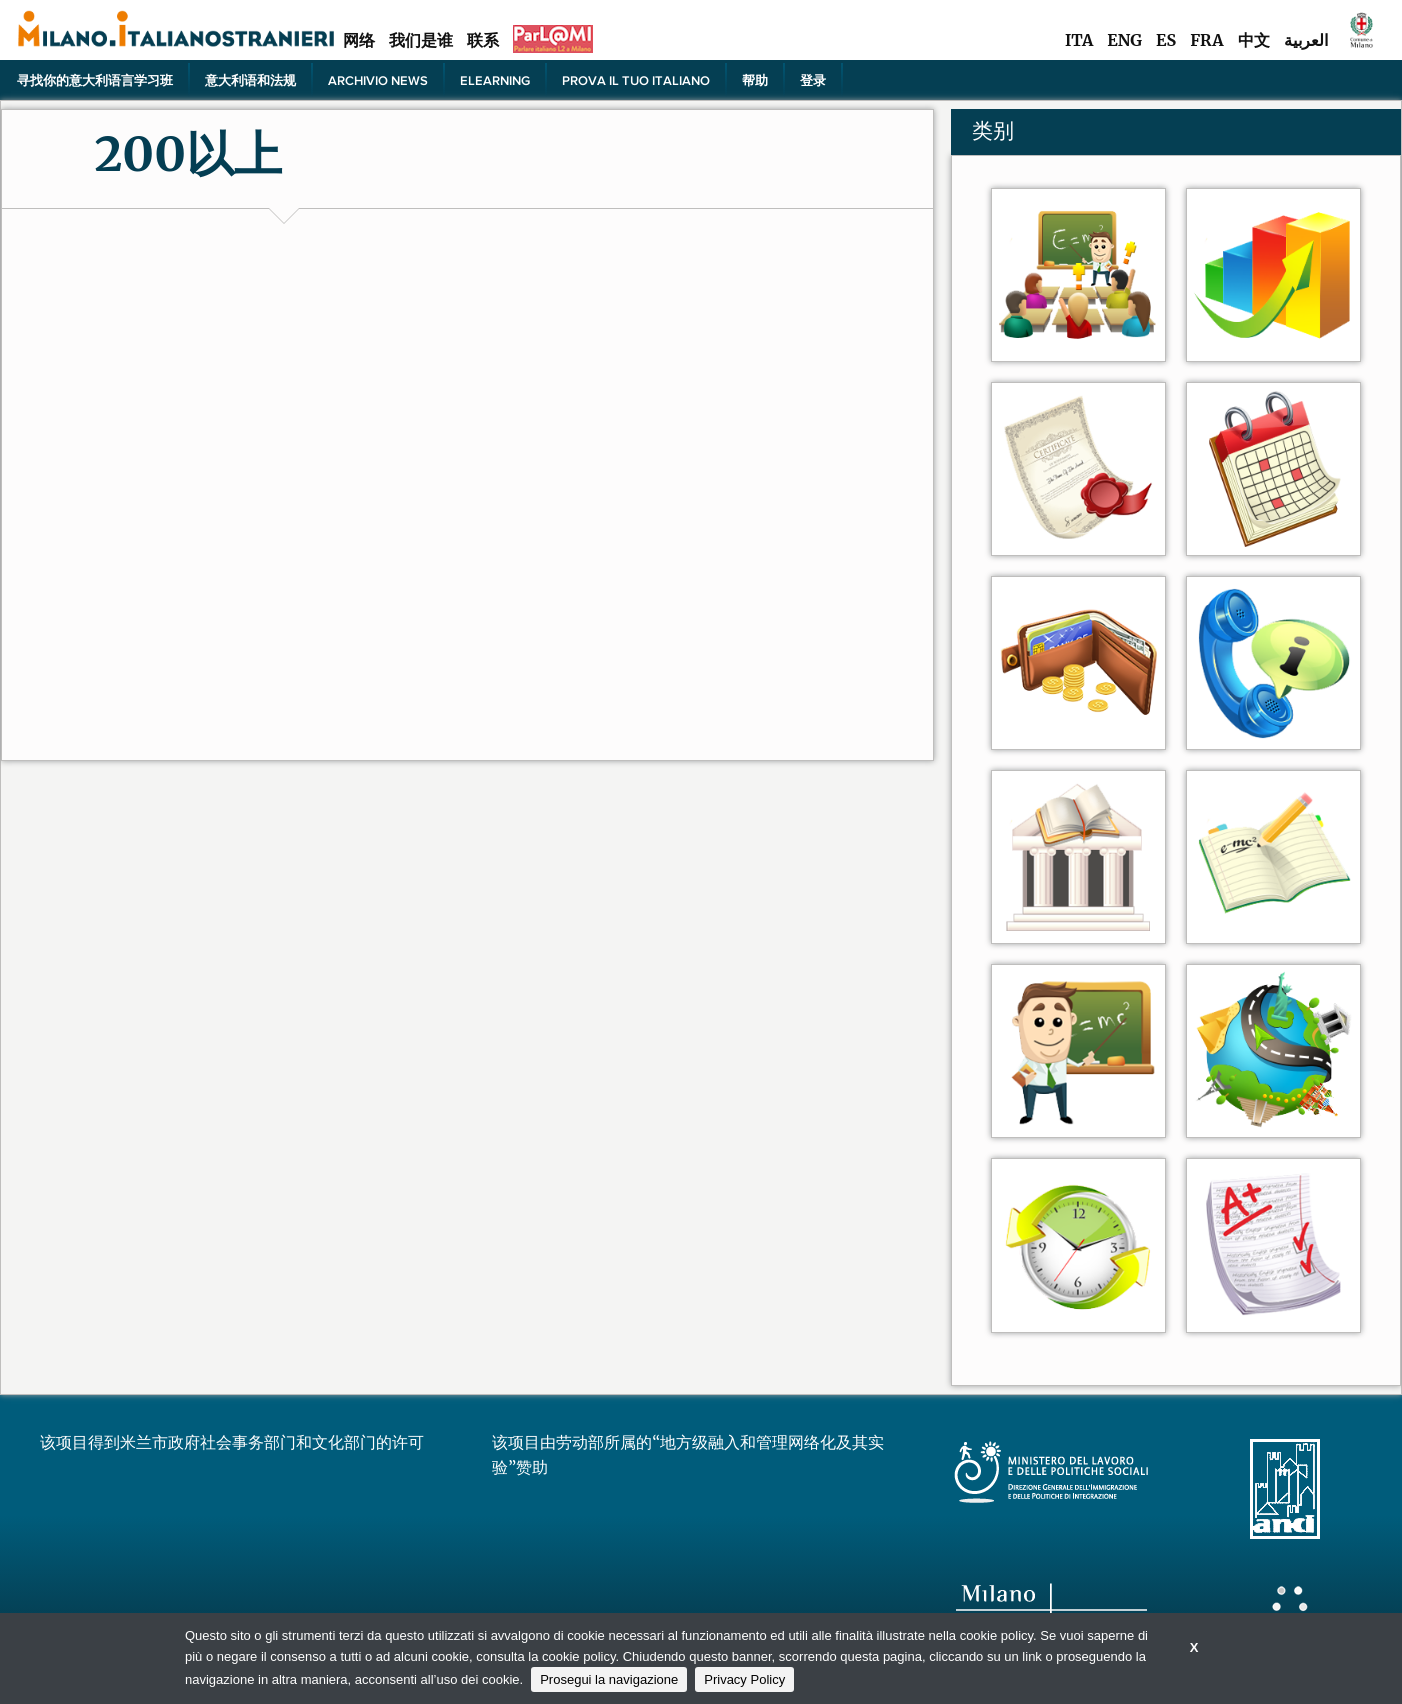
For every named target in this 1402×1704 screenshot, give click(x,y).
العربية (1306, 40)
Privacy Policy (744, 1679)
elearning (495, 80)
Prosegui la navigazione (609, 1679)
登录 (813, 80)
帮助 (755, 80)
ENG (1124, 40)
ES (1166, 40)
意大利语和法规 (250, 80)
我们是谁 (421, 40)
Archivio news (378, 80)
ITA (1079, 40)
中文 (1254, 40)
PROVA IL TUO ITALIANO (636, 80)
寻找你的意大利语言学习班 (95, 80)
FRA (1206, 40)
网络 (359, 40)
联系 (483, 40)
